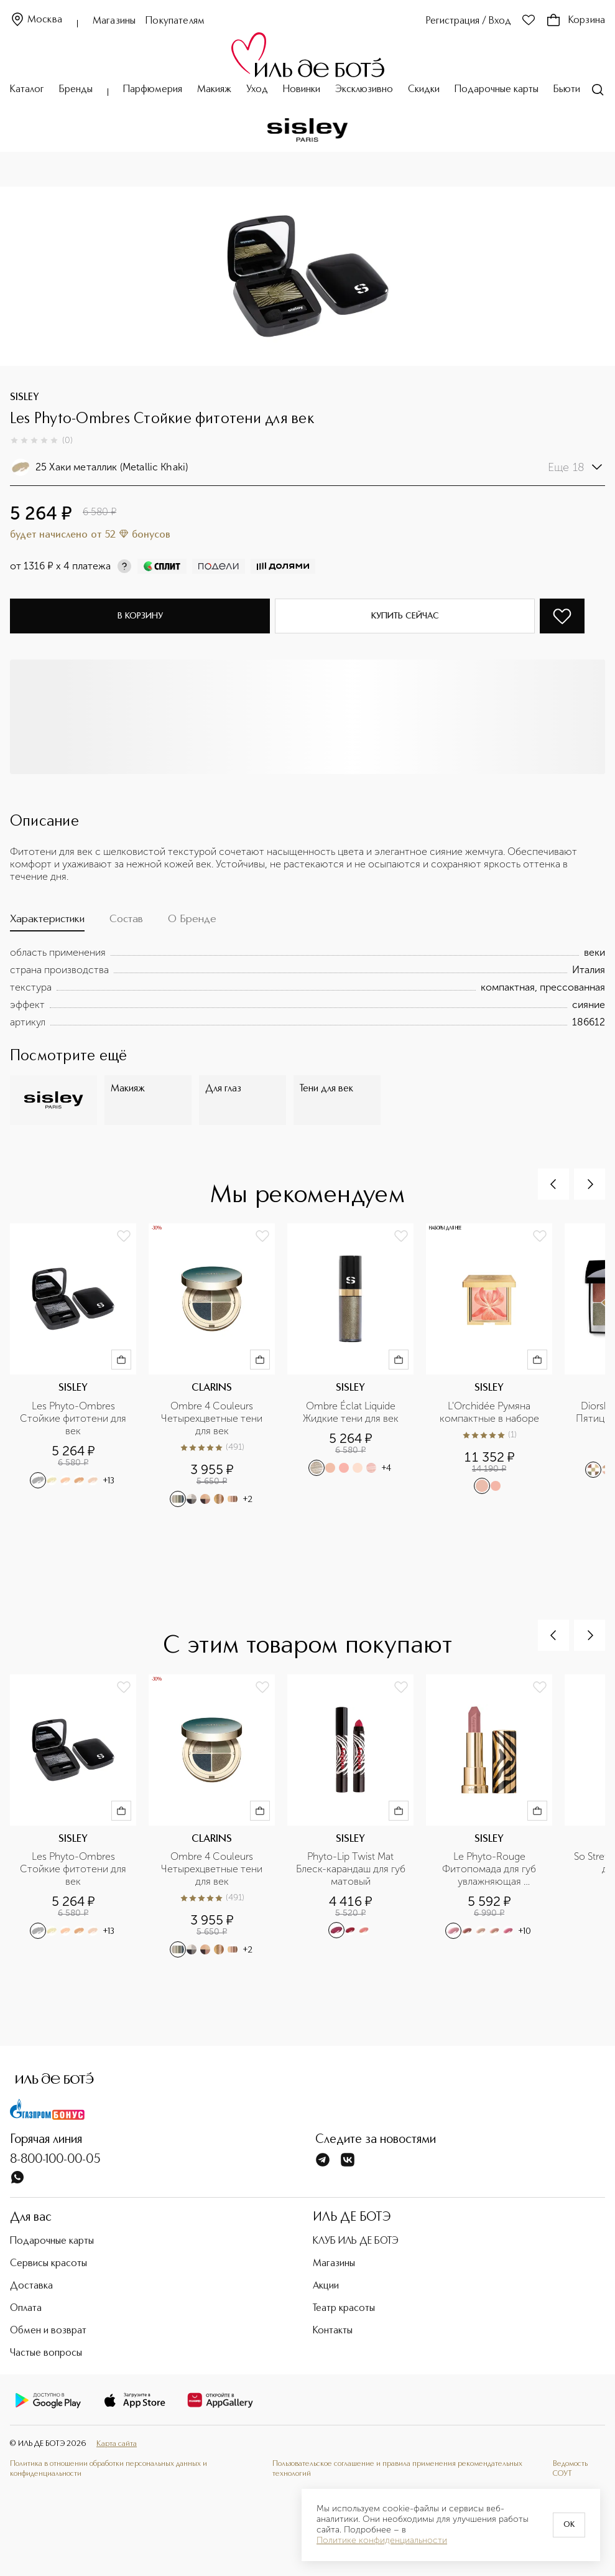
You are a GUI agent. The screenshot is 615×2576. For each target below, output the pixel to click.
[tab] (47, 922)
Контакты (333, 2331)
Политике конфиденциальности (382, 2541)
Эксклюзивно (364, 90)
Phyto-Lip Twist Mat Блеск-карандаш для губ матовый (351, 1868)
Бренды (76, 90)
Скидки (424, 90)
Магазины (114, 21)
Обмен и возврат (48, 2331)
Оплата (26, 2308)
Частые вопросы (46, 2353)
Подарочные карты (497, 90)
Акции (326, 2286)
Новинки (301, 90)
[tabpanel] (307, 987)
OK (569, 2525)
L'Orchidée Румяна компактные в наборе (489, 1412)
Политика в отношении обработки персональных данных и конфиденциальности (108, 2469)
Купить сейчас (405, 616)
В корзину (140, 616)
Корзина (575, 20)
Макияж (214, 90)
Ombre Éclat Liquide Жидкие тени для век (351, 1412)
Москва (36, 20)
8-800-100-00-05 (55, 2160)
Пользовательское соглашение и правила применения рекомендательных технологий (397, 2469)
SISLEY (24, 398)
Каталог (27, 90)
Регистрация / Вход (468, 21)
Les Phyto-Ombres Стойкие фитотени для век (74, 1418)
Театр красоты (344, 2308)
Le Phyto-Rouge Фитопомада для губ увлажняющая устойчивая (490, 1869)
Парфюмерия (152, 90)
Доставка (31, 2286)
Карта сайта (116, 2444)
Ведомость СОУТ (570, 2469)
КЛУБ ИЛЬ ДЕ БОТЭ (356, 2241)
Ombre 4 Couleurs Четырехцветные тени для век (213, 1418)
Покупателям (175, 21)
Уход (257, 90)
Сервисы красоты (48, 2264)
